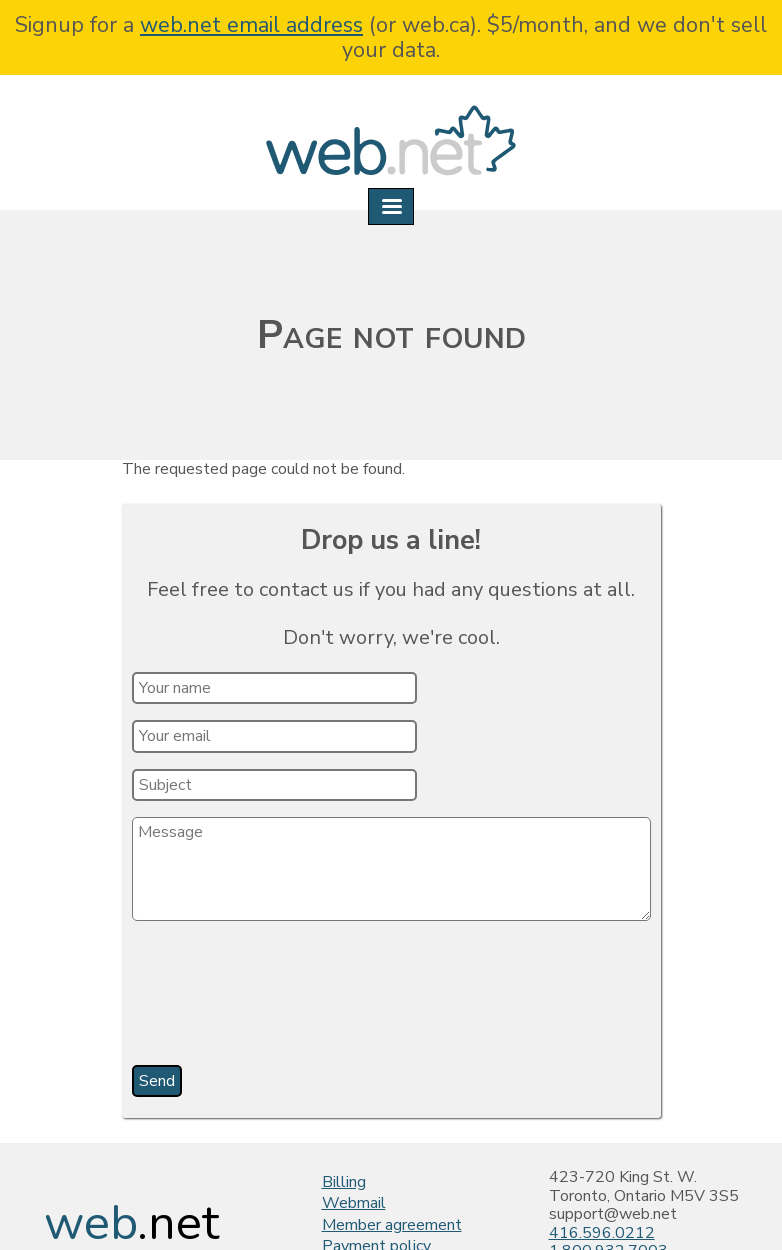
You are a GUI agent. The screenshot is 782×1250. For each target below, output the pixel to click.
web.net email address (251, 25)
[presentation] (286, 1000)
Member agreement (392, 1225)
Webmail (354, 1203)
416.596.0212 (602, 1233)
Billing (344, 1182)
